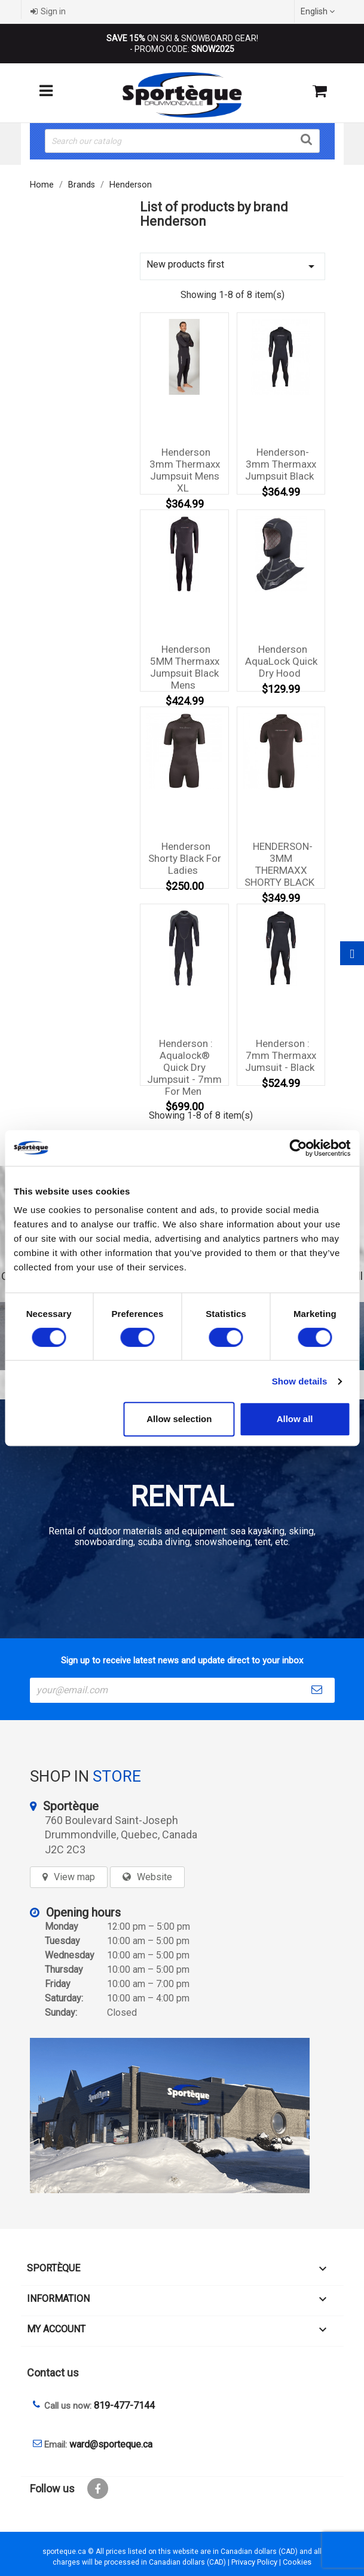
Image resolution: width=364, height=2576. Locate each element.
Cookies (297, 2561)
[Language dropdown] (319, 11)
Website (154, 1877)
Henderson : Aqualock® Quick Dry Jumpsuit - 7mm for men (184, 1067)
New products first (232, 266)
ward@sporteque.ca (110, 2444)
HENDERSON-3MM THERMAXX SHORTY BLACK (279, 864)
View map (74, 1877)
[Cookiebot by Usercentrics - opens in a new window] (298, 1148)
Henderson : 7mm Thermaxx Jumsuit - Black (281, 1055)
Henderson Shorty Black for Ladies (184, 858)
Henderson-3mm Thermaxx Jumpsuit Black (280, 464)
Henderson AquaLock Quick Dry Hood (281, 661)
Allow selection (179, 1419)
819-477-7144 (124, 2405)
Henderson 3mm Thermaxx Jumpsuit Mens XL (184, 469)
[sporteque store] (182, 2115)
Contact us (53, 2372)
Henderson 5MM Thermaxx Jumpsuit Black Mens (184, 666)
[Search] (182, 141)
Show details (300, 1381)
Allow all (295, 1419)
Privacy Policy (254, 2561)
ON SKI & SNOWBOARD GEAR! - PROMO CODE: (182, 43)
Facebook (97, 2488)
